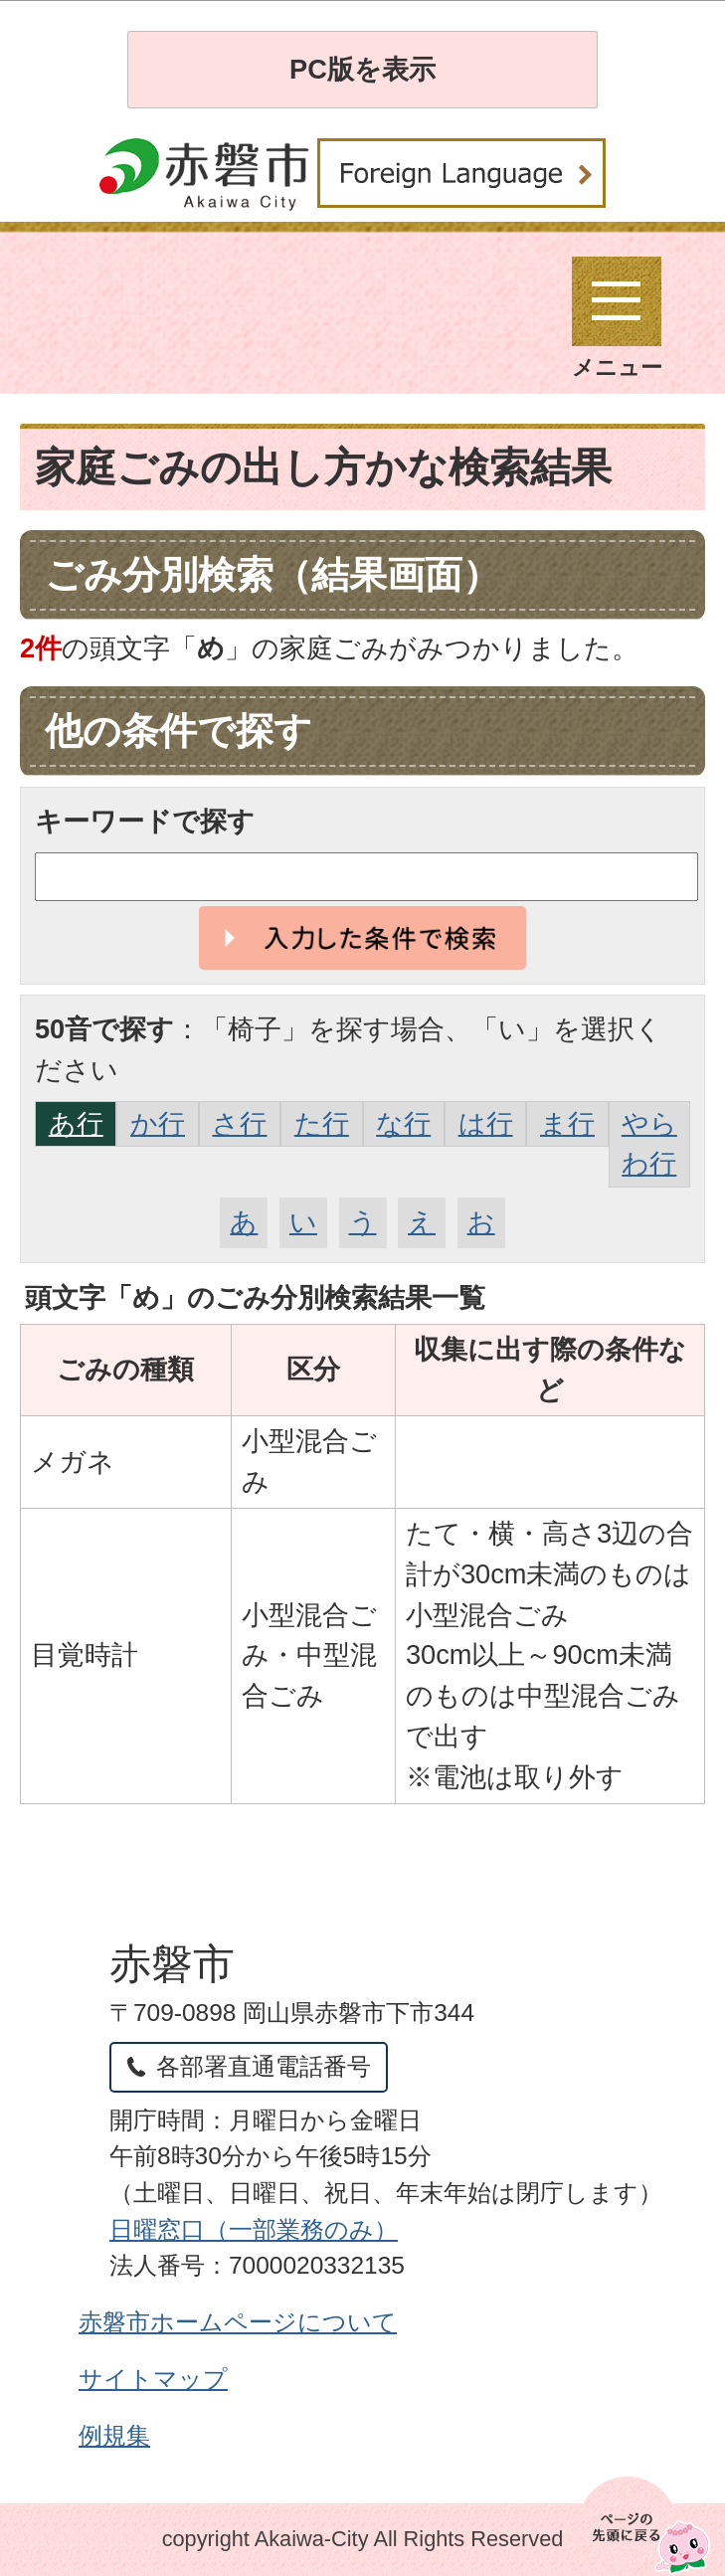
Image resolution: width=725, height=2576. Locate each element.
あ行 (76, 1123)
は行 (485, 1123)
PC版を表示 (362, 69)
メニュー (617, 318)
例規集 (114, 2435)
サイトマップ (153, 2378)
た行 (321, 1123)
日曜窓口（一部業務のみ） (253, 2229)
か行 (157, 1123)
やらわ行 (649, 1144)
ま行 (567, 1123)
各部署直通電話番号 (263, 2066)
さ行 (239, 1123)
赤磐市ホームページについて (238, 2321)
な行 (403, 1123)
